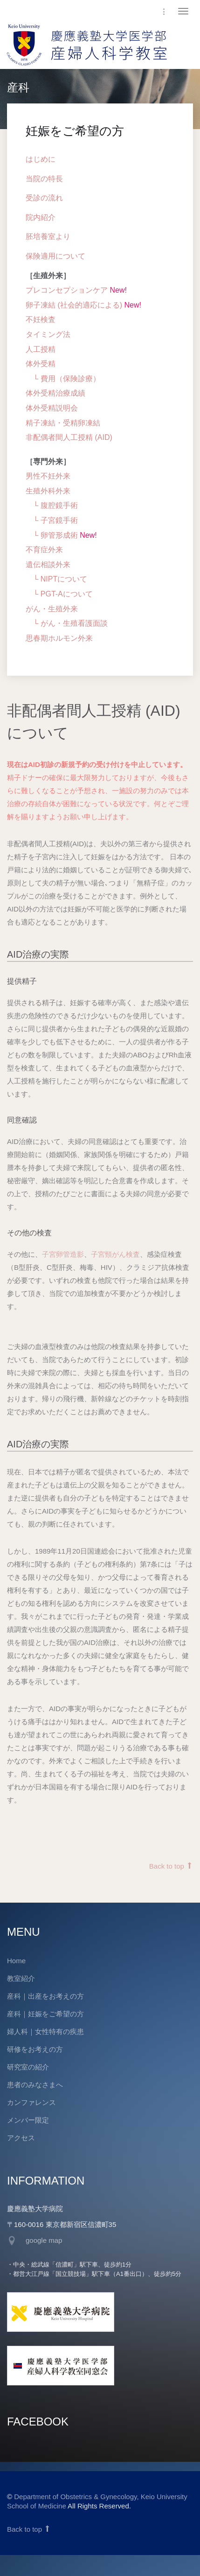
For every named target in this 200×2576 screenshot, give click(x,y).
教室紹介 (21, 1978)
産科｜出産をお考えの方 (45, 1996)
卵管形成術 (59, 535)
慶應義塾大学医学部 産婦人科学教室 (88, 45)
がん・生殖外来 (52, 609)
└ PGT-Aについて (59, 594)
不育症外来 (44, 550)
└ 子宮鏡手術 (52, 520)
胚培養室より (48, 236)
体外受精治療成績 (55, 393)
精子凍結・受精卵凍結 (63, 423)
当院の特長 (44, 179)
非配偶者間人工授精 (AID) (69, 437)
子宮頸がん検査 (115, 1264)
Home (16, 1961)
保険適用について (55, 256)
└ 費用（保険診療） (63, 379)
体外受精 (40, 364)
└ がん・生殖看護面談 (67, 623)
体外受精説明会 (52, 408)
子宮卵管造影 (63, 1264)
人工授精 (40, 349)
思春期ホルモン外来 (59, 638)
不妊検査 (40, 319)
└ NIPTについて (56, 579)
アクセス (21, 2138)
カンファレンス (31, 2102)
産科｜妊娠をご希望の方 (45, 2014)
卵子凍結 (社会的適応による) (74, 305)
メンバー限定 (28, 2120)
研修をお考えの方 (35, 2049)
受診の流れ (44, 198)
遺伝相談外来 (48, 565)
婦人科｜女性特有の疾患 (45, 2031)
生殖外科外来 (48, 491)
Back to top (171, 1876)
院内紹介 (40, 217)
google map (44, 2240)
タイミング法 (48, 334)
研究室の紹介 (28, 2067)
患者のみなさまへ (35, 2085)
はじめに (40, 159)
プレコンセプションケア (67, 290)
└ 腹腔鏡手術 (52, 506)
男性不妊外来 (48, 476)
